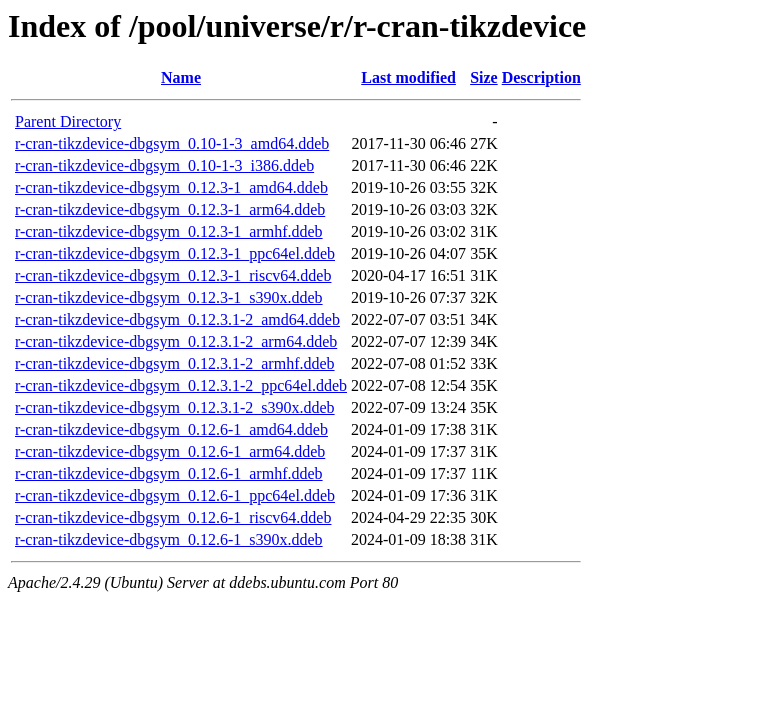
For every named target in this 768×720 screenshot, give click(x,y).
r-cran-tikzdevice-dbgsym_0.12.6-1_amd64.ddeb (171, 429)
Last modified (408, 77)
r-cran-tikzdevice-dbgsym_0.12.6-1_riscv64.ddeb (173, 517)
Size (484, 77)
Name (181, 77)
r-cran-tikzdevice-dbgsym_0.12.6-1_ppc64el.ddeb (175, 495)
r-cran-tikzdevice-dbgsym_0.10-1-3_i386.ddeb (164, 165)
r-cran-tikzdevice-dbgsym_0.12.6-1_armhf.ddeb (169, 473)
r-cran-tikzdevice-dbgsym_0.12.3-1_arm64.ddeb (170, 209)
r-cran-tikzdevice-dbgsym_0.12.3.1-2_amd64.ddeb (177, 319)
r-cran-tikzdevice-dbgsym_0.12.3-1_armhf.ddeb (169, 231)
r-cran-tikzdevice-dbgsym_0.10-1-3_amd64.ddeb (172, 143)
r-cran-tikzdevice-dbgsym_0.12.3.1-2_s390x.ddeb (175, 407)
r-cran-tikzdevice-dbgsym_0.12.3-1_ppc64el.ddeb (175, 253)
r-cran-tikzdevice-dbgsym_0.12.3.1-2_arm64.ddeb (176, 341)
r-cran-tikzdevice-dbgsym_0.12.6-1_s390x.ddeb (169, 539)
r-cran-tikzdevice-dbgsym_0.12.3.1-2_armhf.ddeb (175, 363)
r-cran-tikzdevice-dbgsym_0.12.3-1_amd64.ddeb (171, 187)
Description (541, 77)
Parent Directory (68, 121)
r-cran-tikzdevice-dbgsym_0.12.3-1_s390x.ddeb (169, 297)
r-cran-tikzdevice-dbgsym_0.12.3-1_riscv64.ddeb (173, 275)
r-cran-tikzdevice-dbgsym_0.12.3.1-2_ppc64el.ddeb (181, 385)
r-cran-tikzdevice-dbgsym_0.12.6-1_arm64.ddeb (170, 451)
